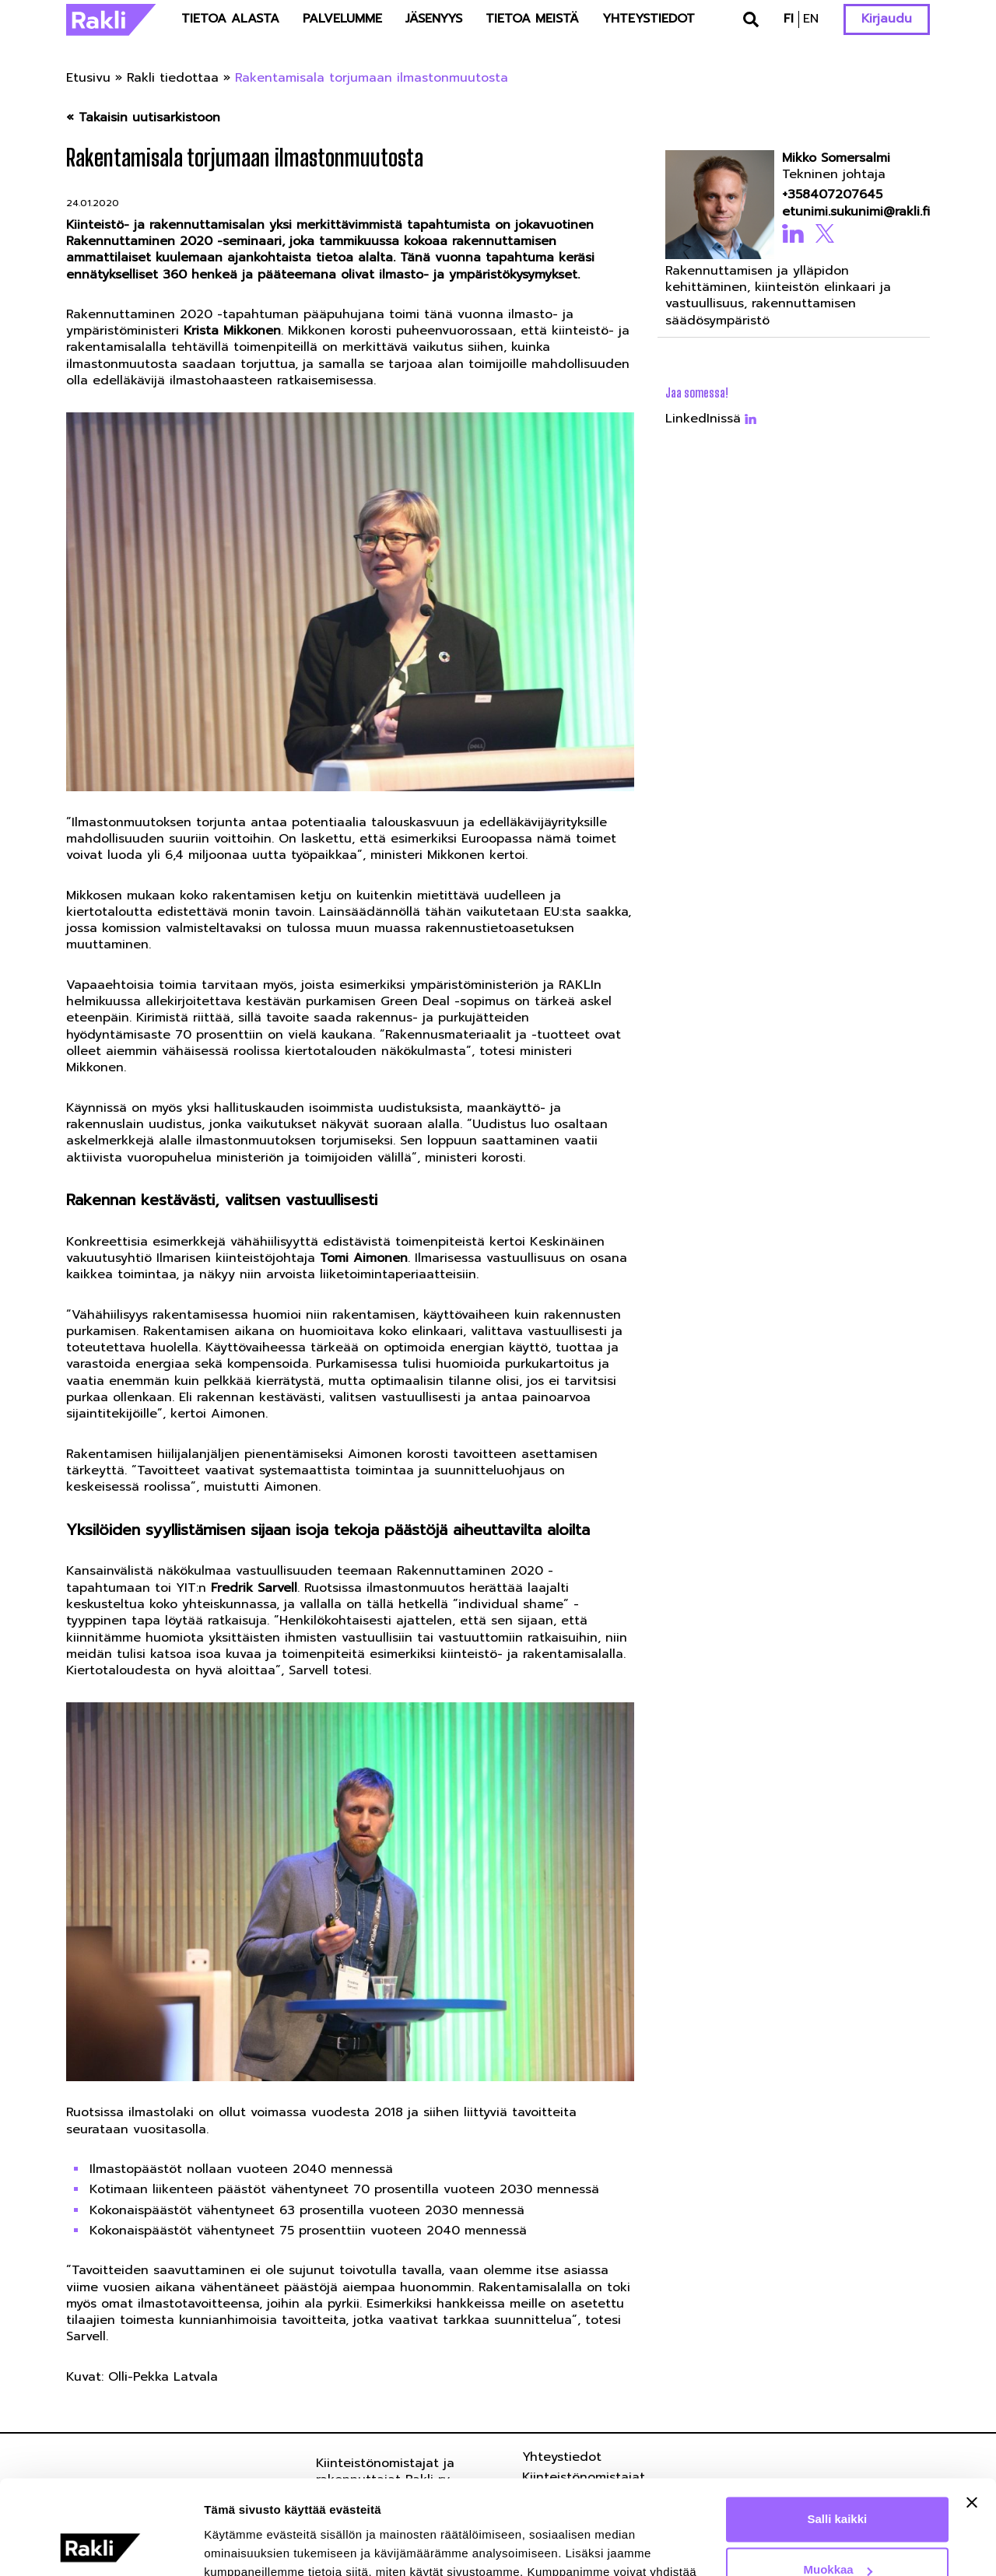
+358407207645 (832, 195)
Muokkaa (838, 2481)
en (811, 18)
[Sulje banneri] (971, 2414)
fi (789, 18)
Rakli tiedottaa (173, 77)
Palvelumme (342, 18)
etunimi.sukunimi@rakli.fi (851, 212)
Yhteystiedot (648, 18)
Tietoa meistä (532, 18)
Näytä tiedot (238, 2545)
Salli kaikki (838, 2431)
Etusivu (88, 77)
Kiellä (837, 2532)
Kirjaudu (886, 18)
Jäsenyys (433, 18)
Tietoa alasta (230, 18)
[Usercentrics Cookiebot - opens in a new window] (101, 2545)
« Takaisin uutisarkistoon (143, 118)
